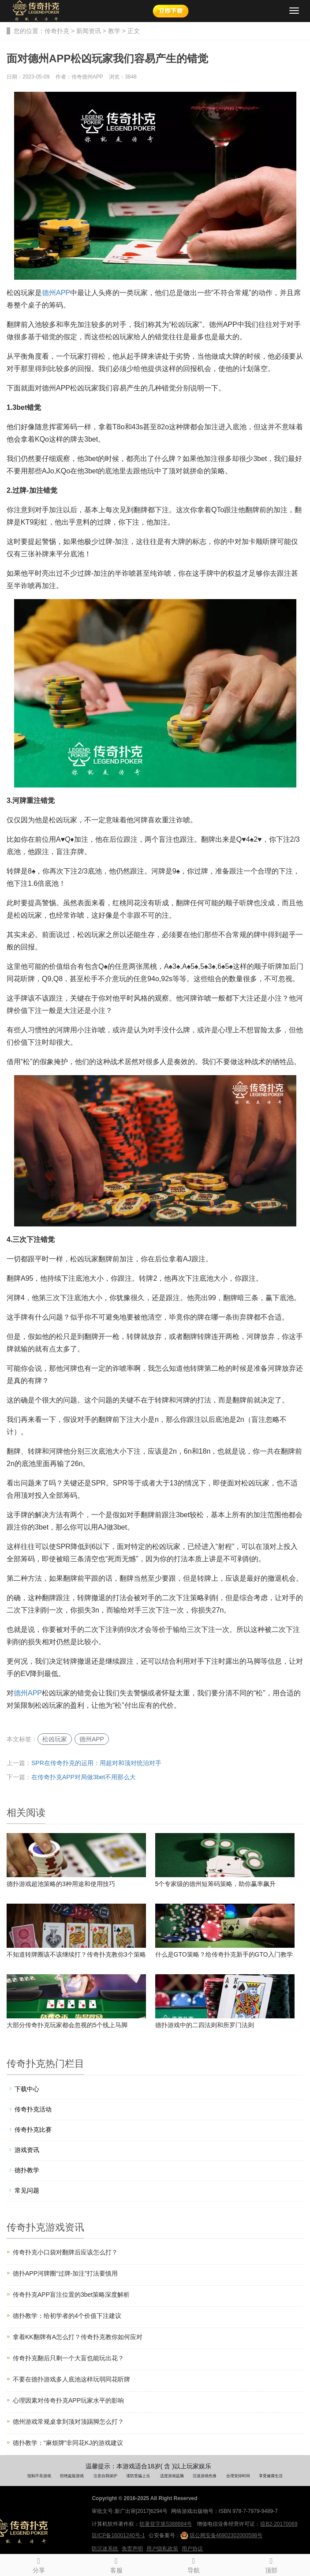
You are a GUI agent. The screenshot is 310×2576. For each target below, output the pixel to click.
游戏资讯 (27, 2149)
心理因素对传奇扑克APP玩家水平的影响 (68, 2400)
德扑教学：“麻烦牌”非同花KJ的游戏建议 (68, 2442)
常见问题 (27, 2190)
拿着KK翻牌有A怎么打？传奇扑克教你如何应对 (77, 2336)
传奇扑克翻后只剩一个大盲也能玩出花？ (68, 2358)
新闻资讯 (88, 30)
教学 (114, 30)
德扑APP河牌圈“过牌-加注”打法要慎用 (65, 2273)
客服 (116, 2564)
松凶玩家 (54, 1739)
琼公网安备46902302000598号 (221, 2535)
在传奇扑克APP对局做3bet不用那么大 (83, 1777)
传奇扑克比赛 (33, 2129)
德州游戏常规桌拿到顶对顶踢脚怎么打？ (68, 2421)
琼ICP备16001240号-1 (118, 2535)
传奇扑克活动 (33, 2109)
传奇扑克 (57, 30)
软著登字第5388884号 (165, 2524)
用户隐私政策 (162, 2549)
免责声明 (132, 2549)
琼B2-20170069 (278, 2524)
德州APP (56, 292)
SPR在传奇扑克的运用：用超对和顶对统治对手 (96, 1762)
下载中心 (27, 2088)
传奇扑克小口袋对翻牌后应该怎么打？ (65, 2252)
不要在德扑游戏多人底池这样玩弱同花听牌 (71, 2379)
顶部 (271, 2564)
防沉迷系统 (105, 2549)
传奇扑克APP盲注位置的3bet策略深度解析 (71, 2294)
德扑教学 (27, 2170)
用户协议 (192, 2549)
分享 (39, 2564)
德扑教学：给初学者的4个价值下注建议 (67, 2315)
